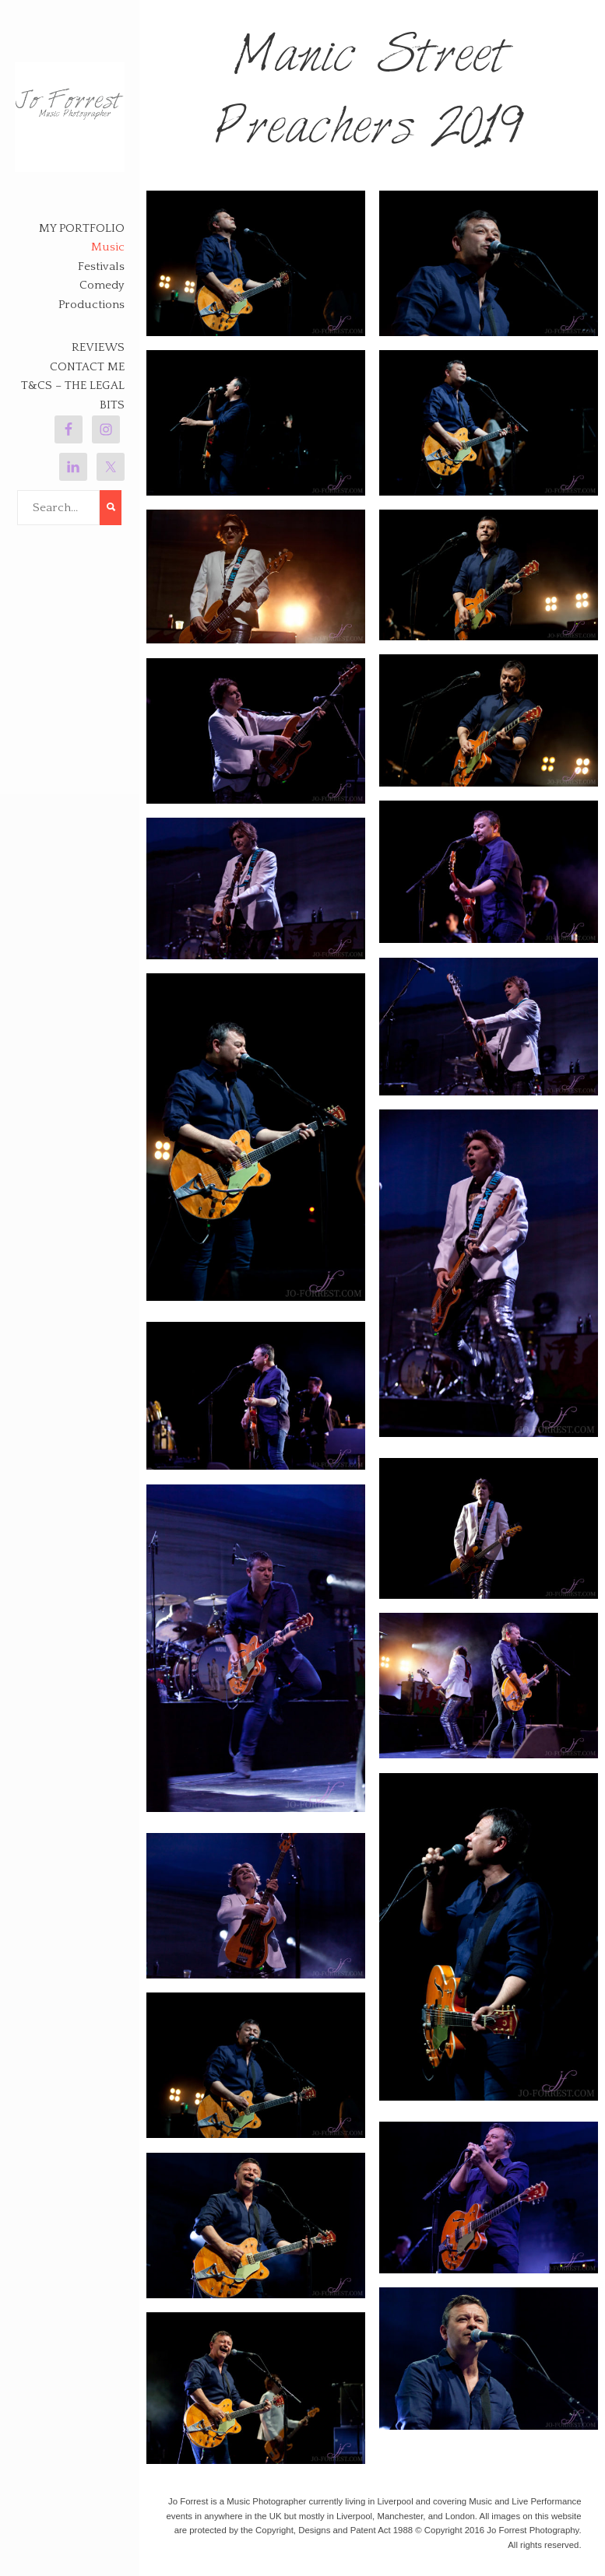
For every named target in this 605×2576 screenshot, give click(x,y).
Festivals (101, 266)
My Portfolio (82, 228)
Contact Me (87, 366)
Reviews (98, 347)
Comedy (102, 285)
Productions (91, 304)
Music (108, 247)
